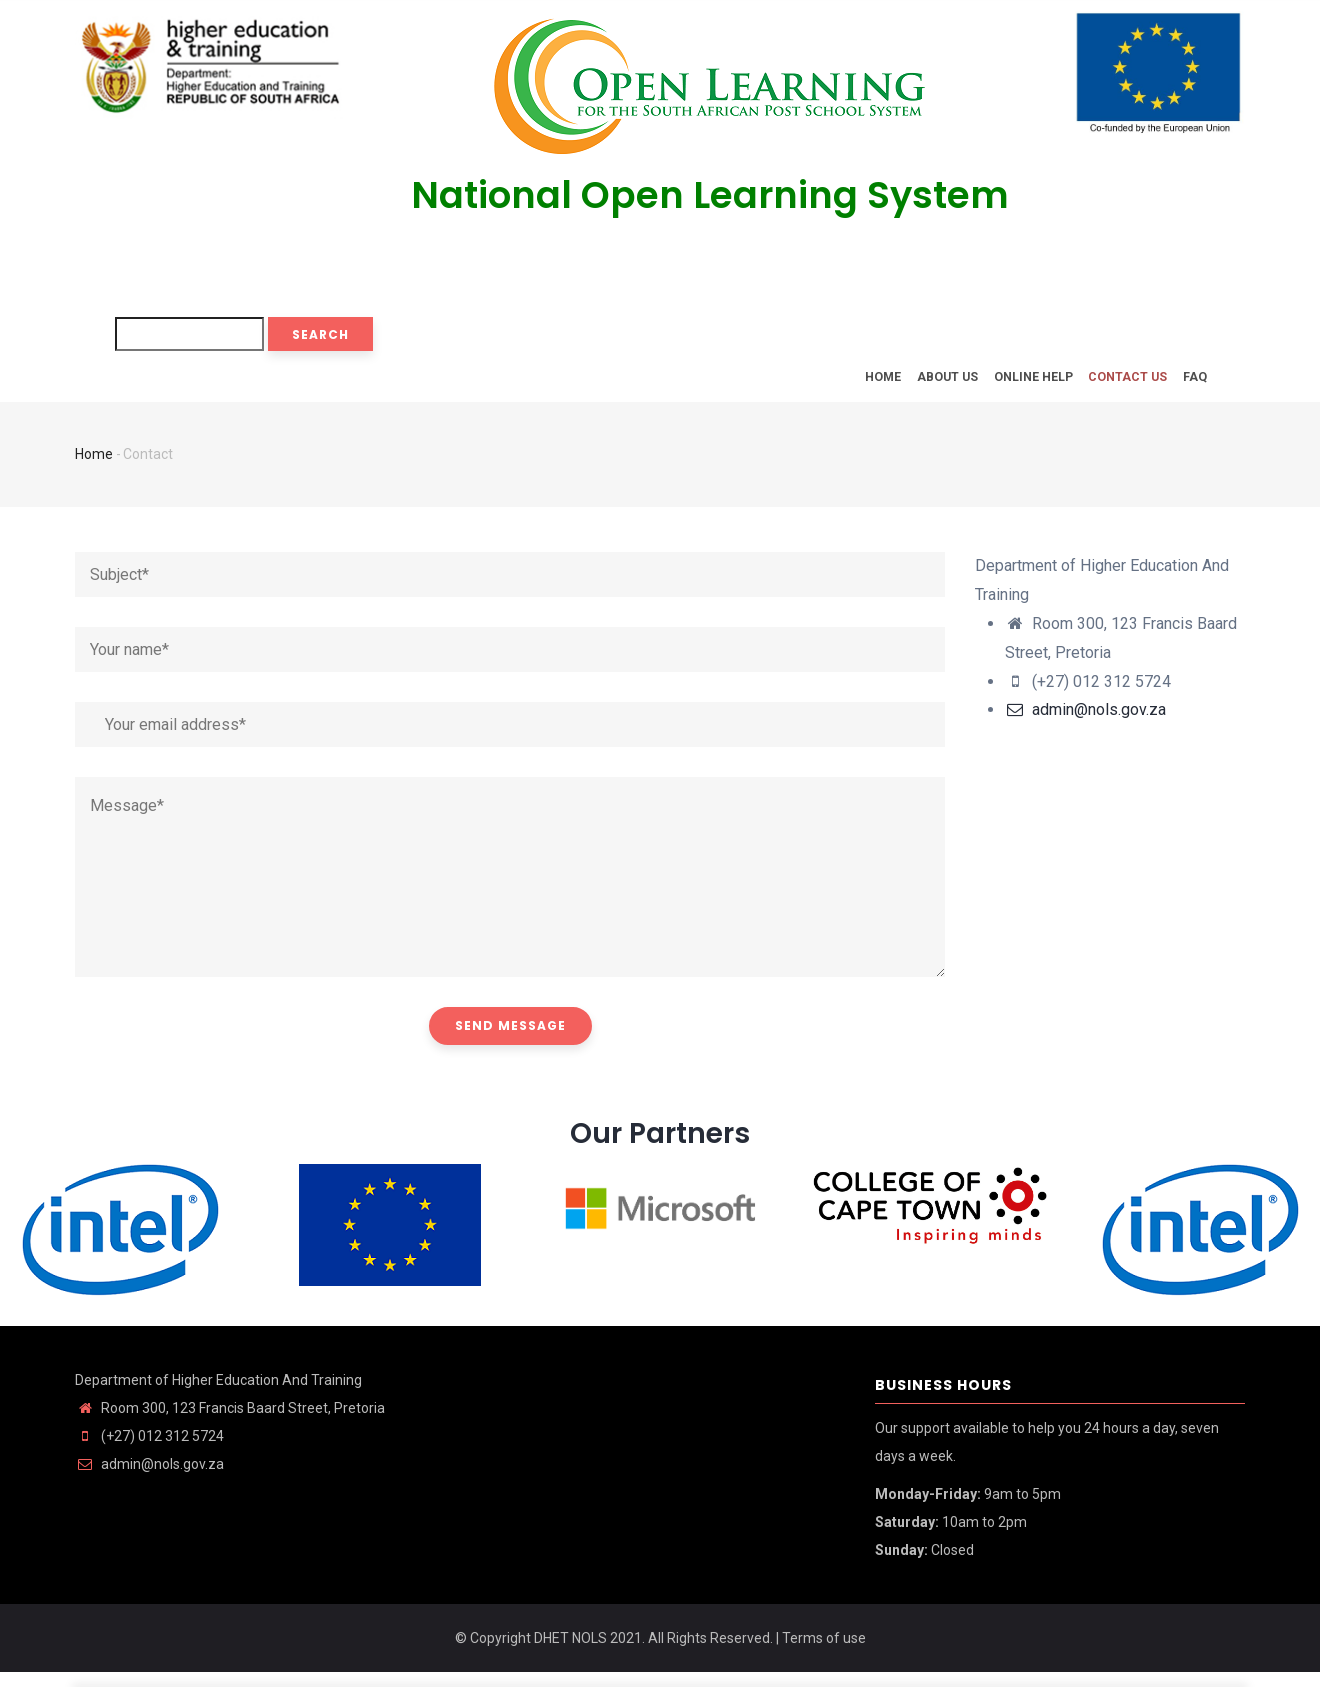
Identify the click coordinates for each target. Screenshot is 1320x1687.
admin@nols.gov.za (1085, 724)
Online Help (1012, 383)
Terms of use (824, 1653)
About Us (918, 383)
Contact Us (1115, 383)
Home (846, 383)
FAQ (1191, 383)
